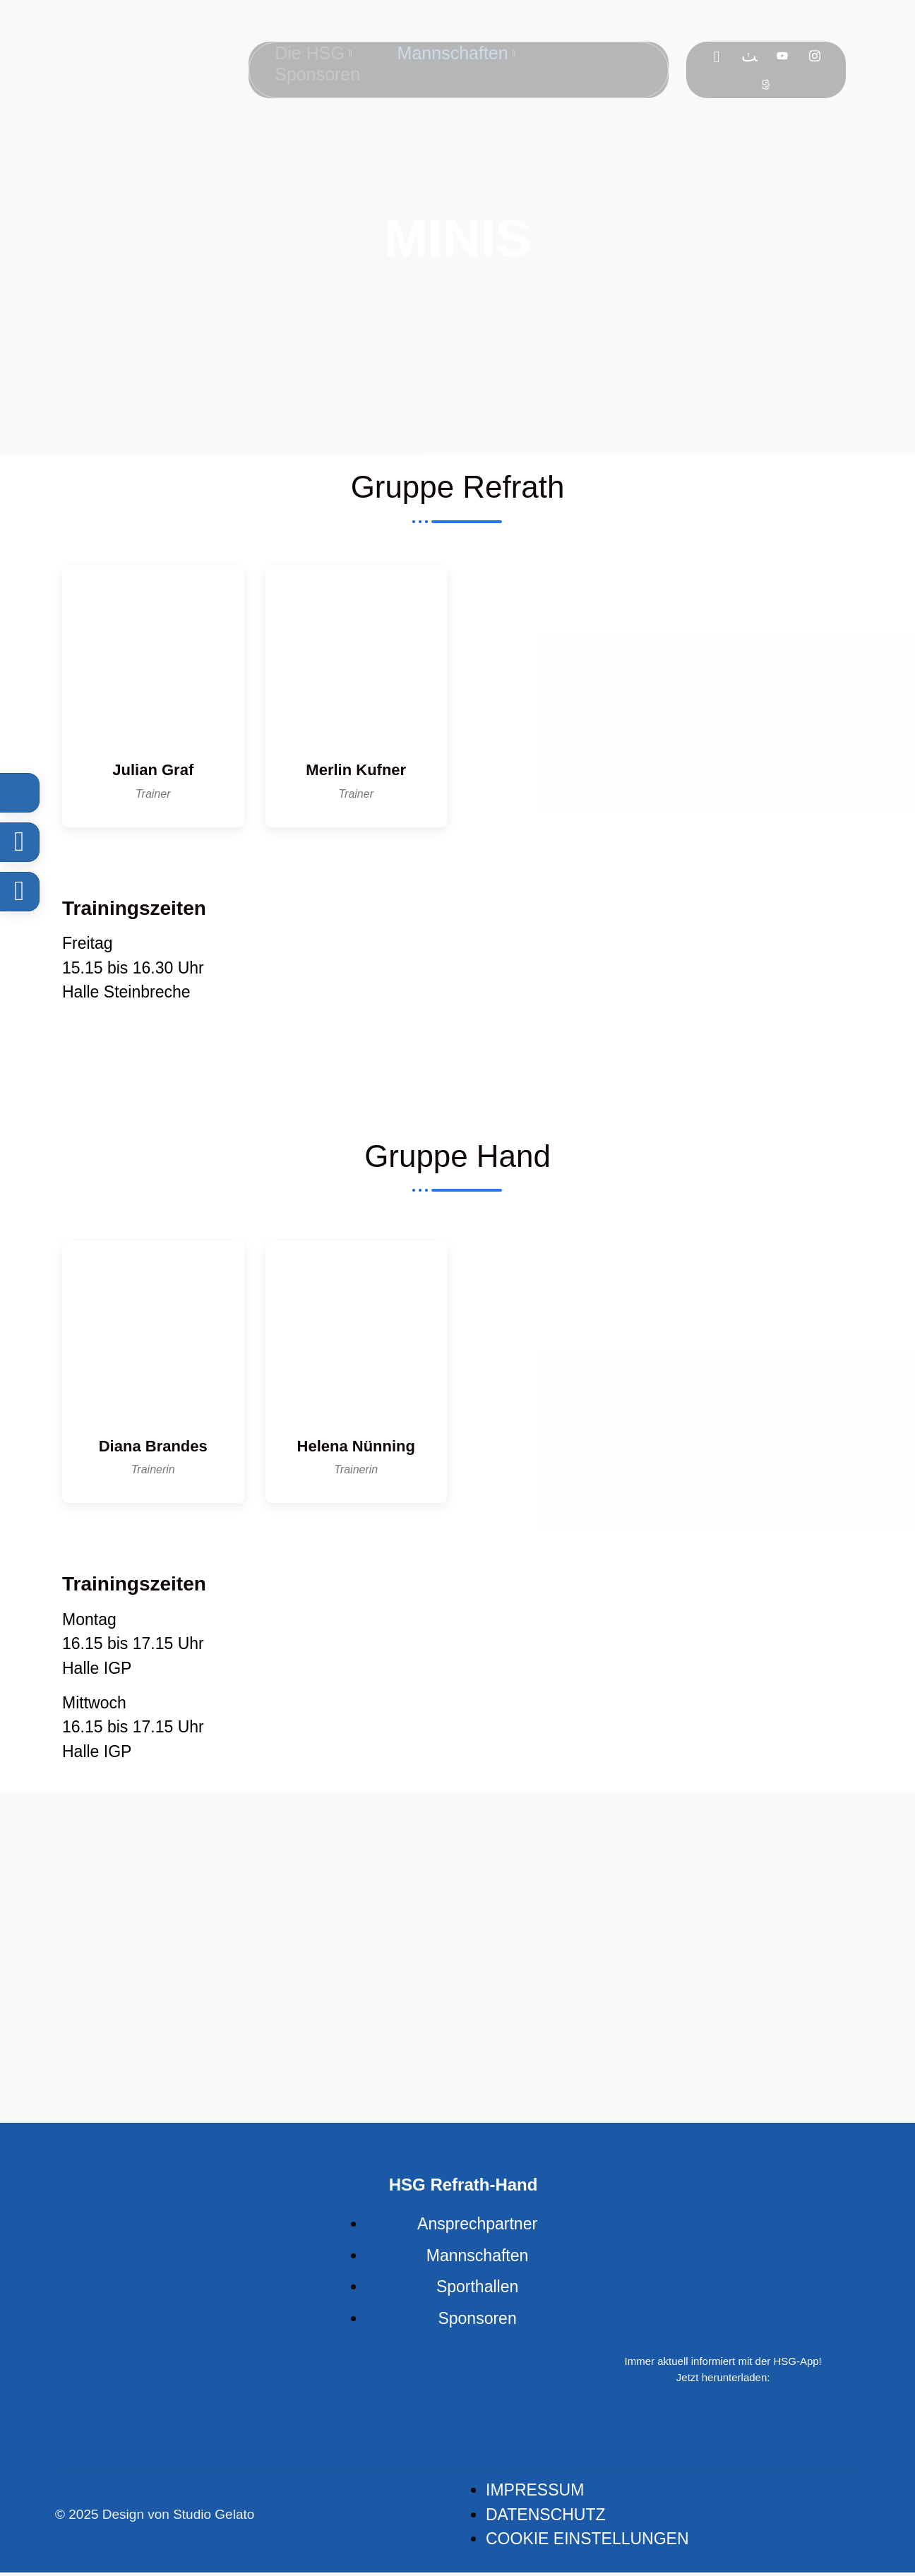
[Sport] (767, 84)
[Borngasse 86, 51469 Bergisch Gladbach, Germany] (659, 1676)
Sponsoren (314, 67)
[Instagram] (816, 55)
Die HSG (310, 50)
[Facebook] (718, 55)
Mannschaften (457, 50)
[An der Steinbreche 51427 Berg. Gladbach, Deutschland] (659, 998)
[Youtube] (783, 55)
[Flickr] (751, 55)
